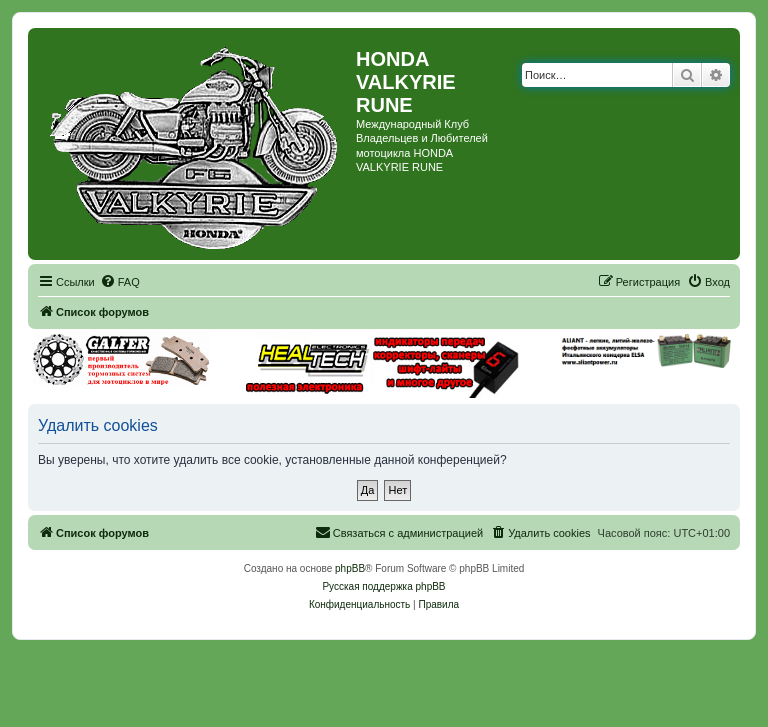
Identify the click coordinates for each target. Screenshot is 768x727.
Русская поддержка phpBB (383, 586)
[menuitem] (120, 282)
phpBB (350, 568)
